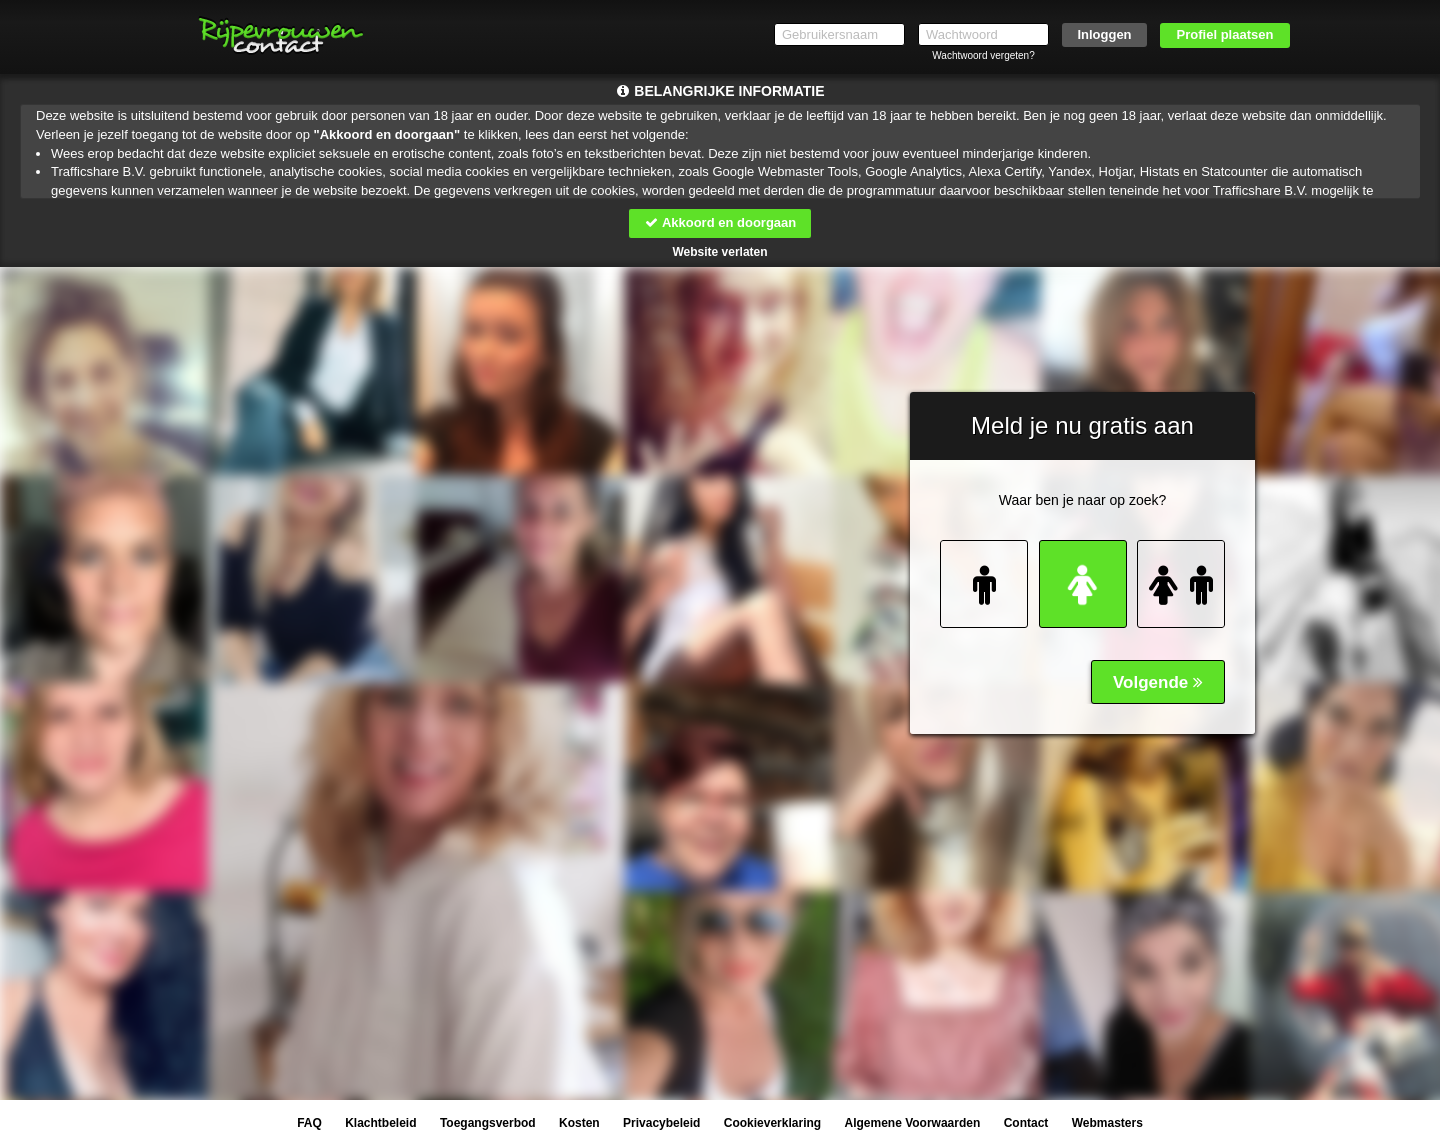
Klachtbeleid (380, 1123)
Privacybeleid (661, 1123)
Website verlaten (719, 252)
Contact (1026, 1123)
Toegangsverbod (488, 1123)
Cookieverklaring (772, 1123)
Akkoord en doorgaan (720, 222)
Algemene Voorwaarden (912, 1123)
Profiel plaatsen (1225, 34)
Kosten (579, 1123)
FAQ (309, 1123)
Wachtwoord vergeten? (983, 55)
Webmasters (1107, 1123)
